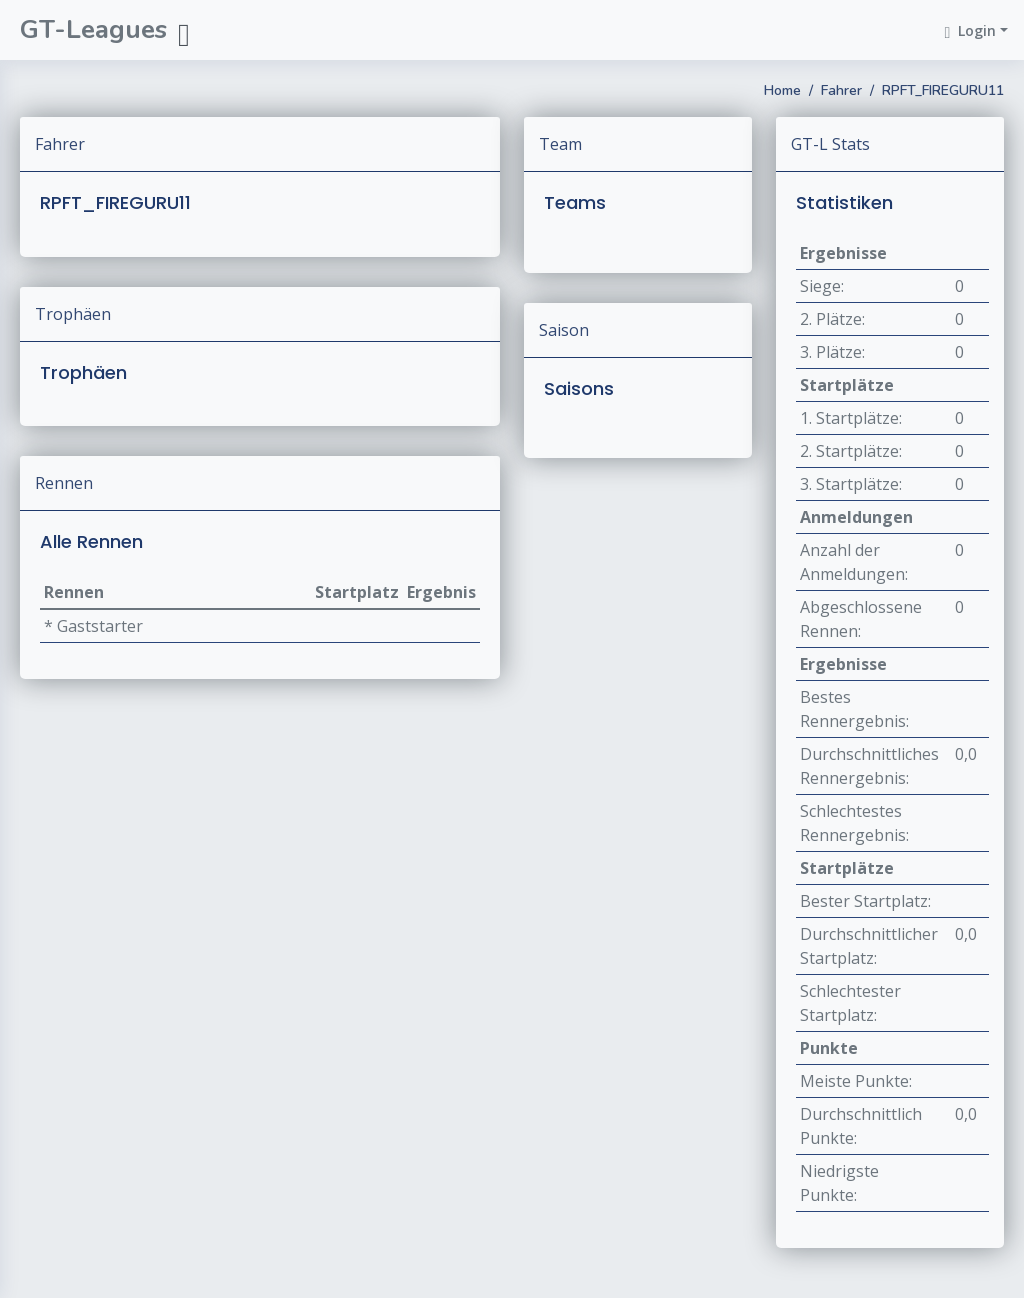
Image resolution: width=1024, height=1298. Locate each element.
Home (782, 90)
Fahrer (841, 90)
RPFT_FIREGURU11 (943, 90)
